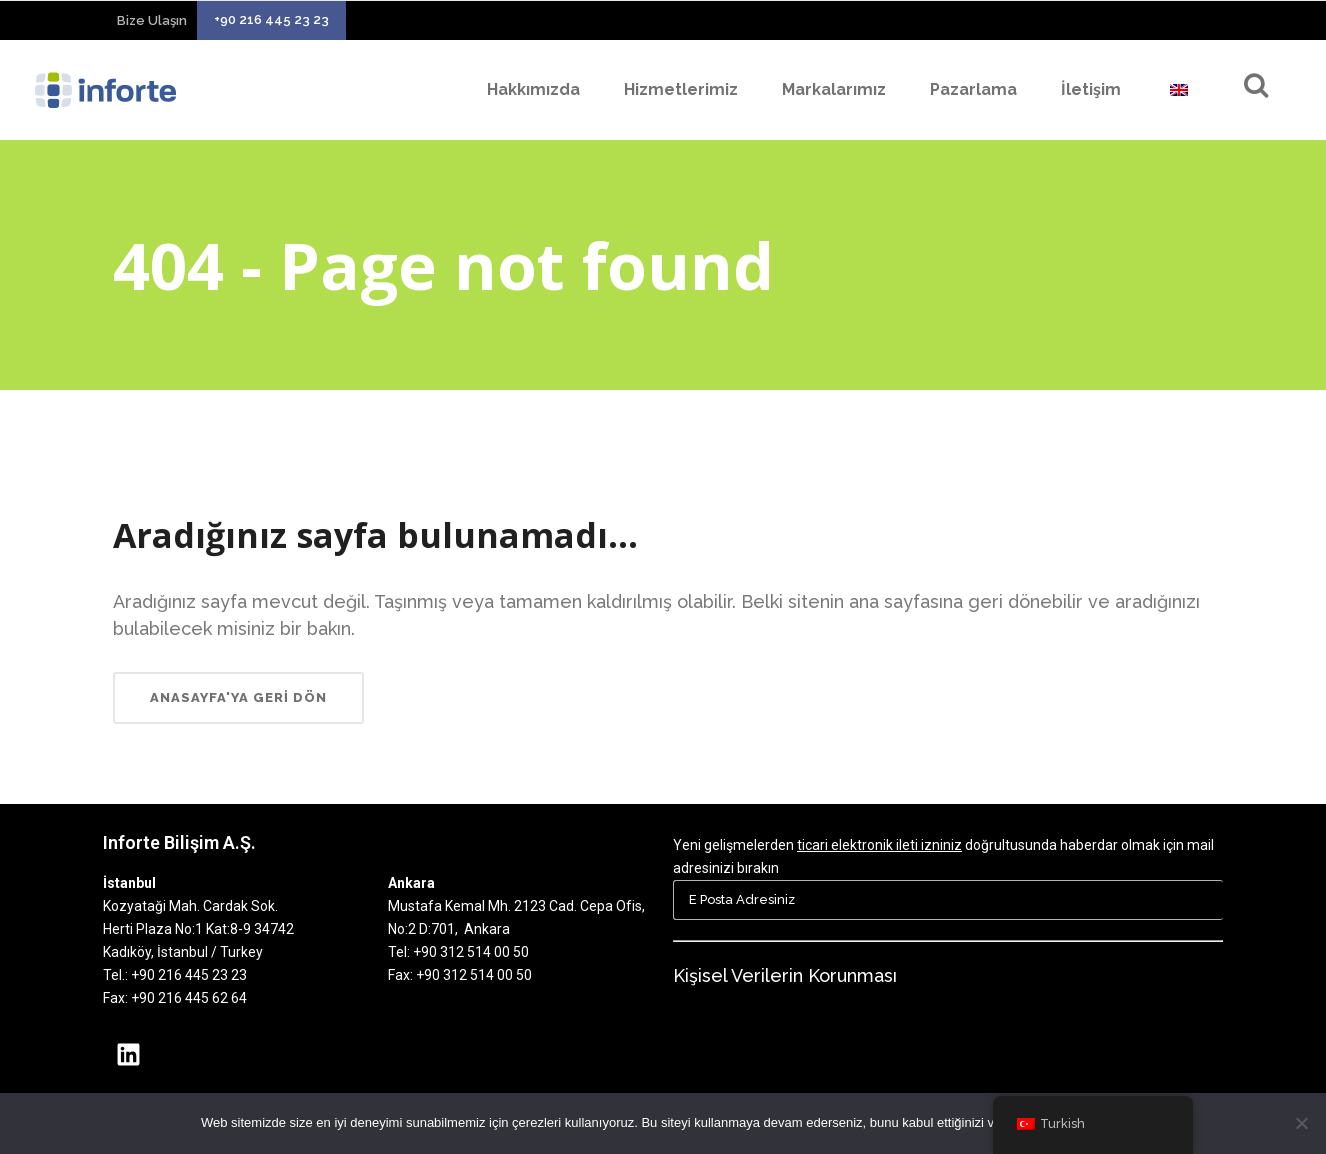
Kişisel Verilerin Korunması (785, 975)
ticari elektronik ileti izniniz (879, 845)
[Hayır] (1301, 1123)
